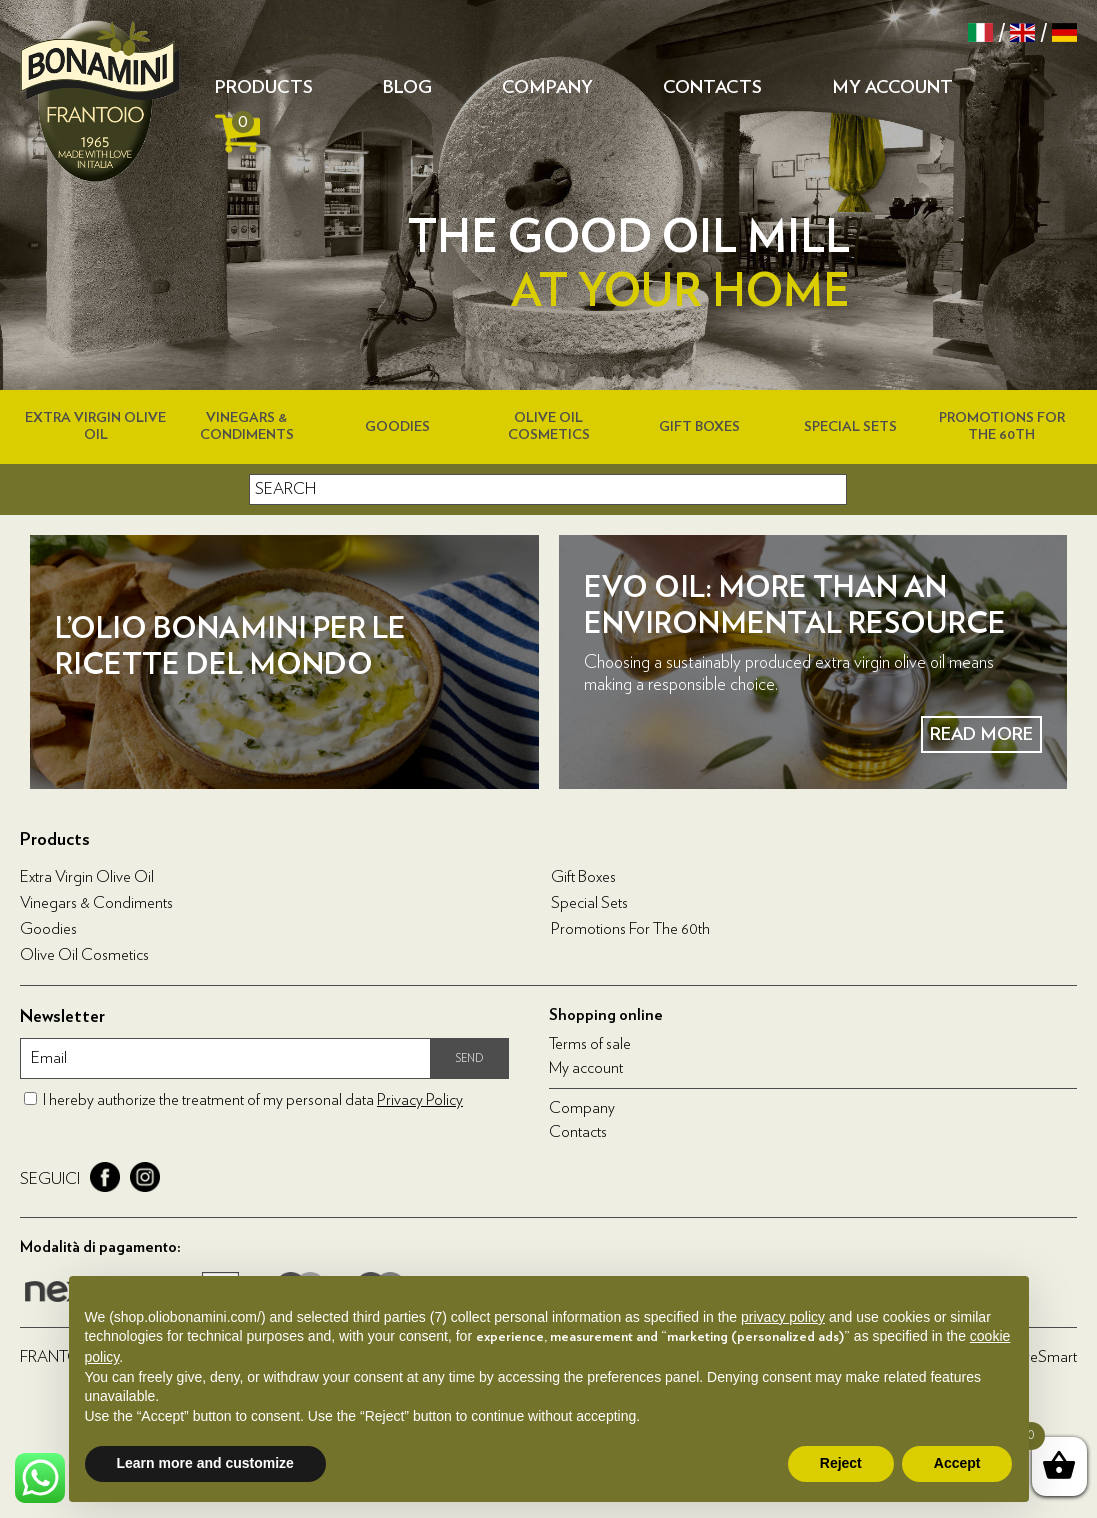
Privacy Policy (420, 1100)
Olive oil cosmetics (84, 955)
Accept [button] (957, 1463)
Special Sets (850, 427)
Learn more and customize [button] (205, 1463)
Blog (407, 88)
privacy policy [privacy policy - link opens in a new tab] (783, 1317)
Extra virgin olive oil (87, 877)
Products (264, 88)
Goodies (397, 427)
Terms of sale (590, 1044)
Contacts (712, 88)
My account (892, 88)
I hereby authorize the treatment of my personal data (253, 1100)
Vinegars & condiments (96, 903)
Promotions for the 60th (630, 929)
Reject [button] (841, 1463)
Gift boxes (699, 427)
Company (547, 88)
